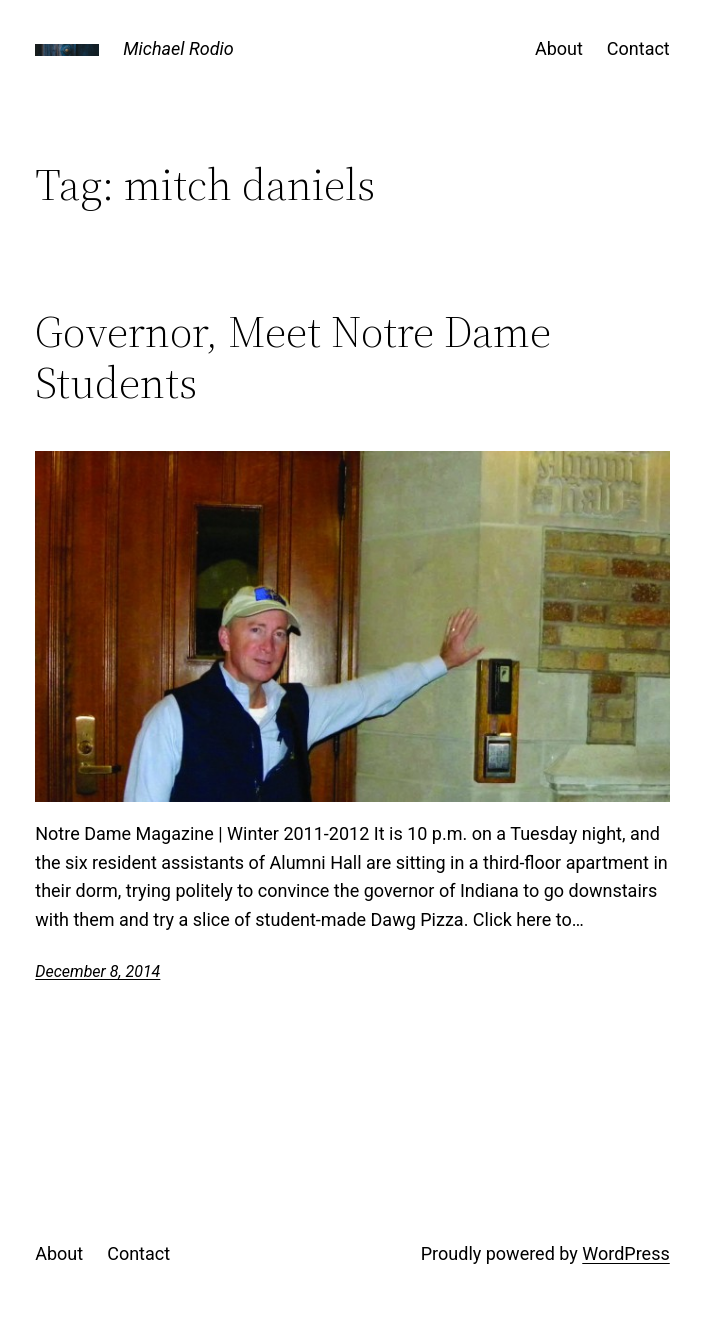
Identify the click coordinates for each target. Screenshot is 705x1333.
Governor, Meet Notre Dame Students (293, 357)
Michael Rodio (178, 48)
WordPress (625, 1253)
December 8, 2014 (97, 971)
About (559, 48)
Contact (638, 48)
